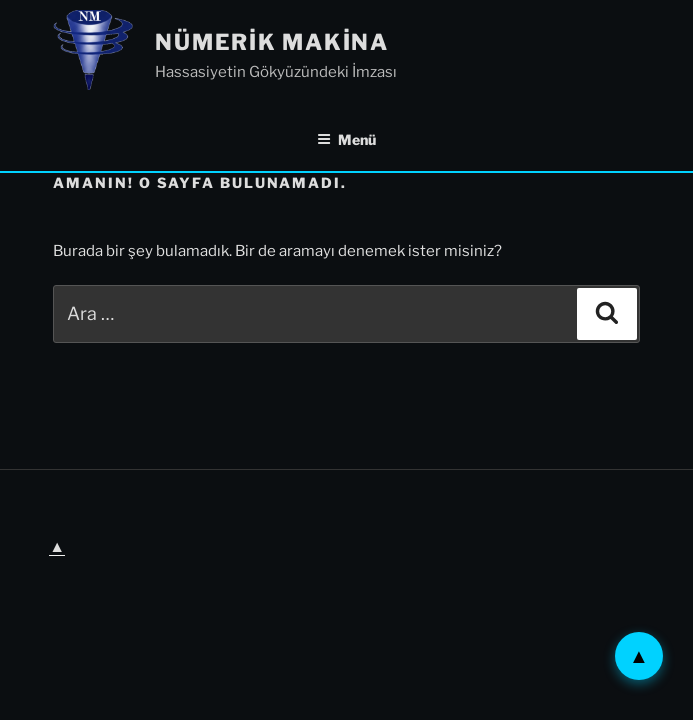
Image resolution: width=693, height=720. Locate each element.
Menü (346, 139)
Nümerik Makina (272, 42)
